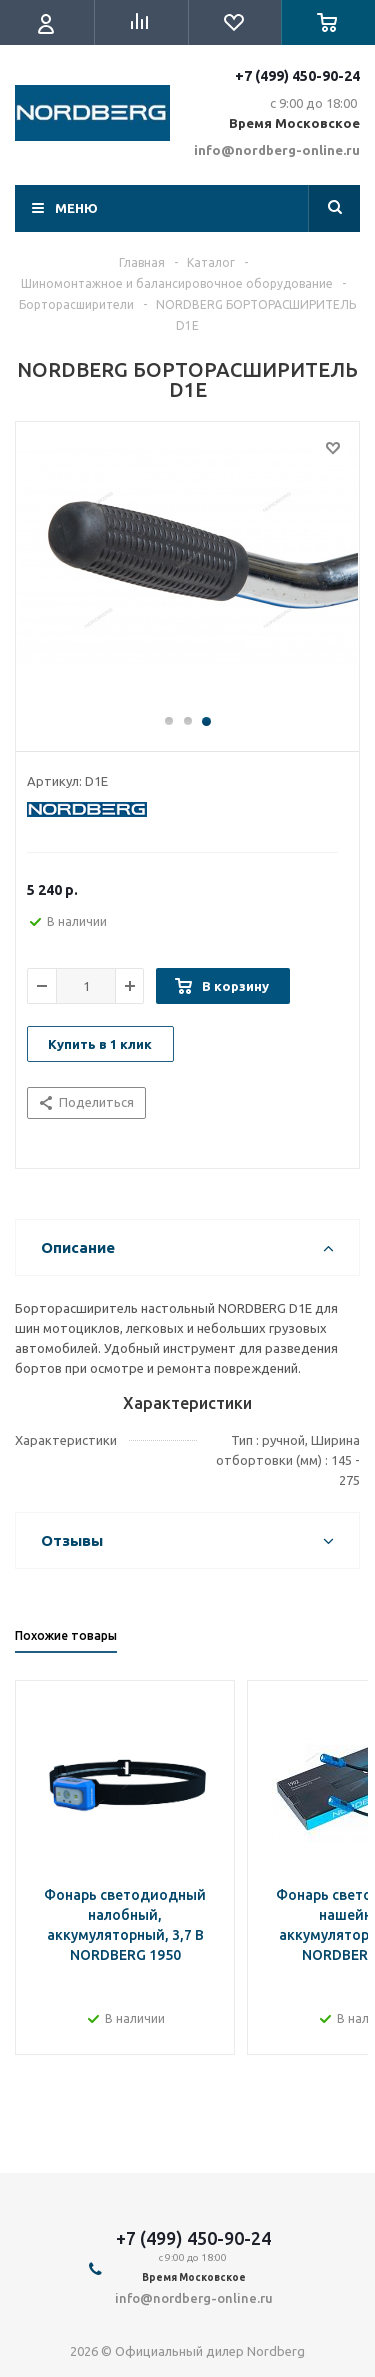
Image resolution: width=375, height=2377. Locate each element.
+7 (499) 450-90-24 (297, 76)
